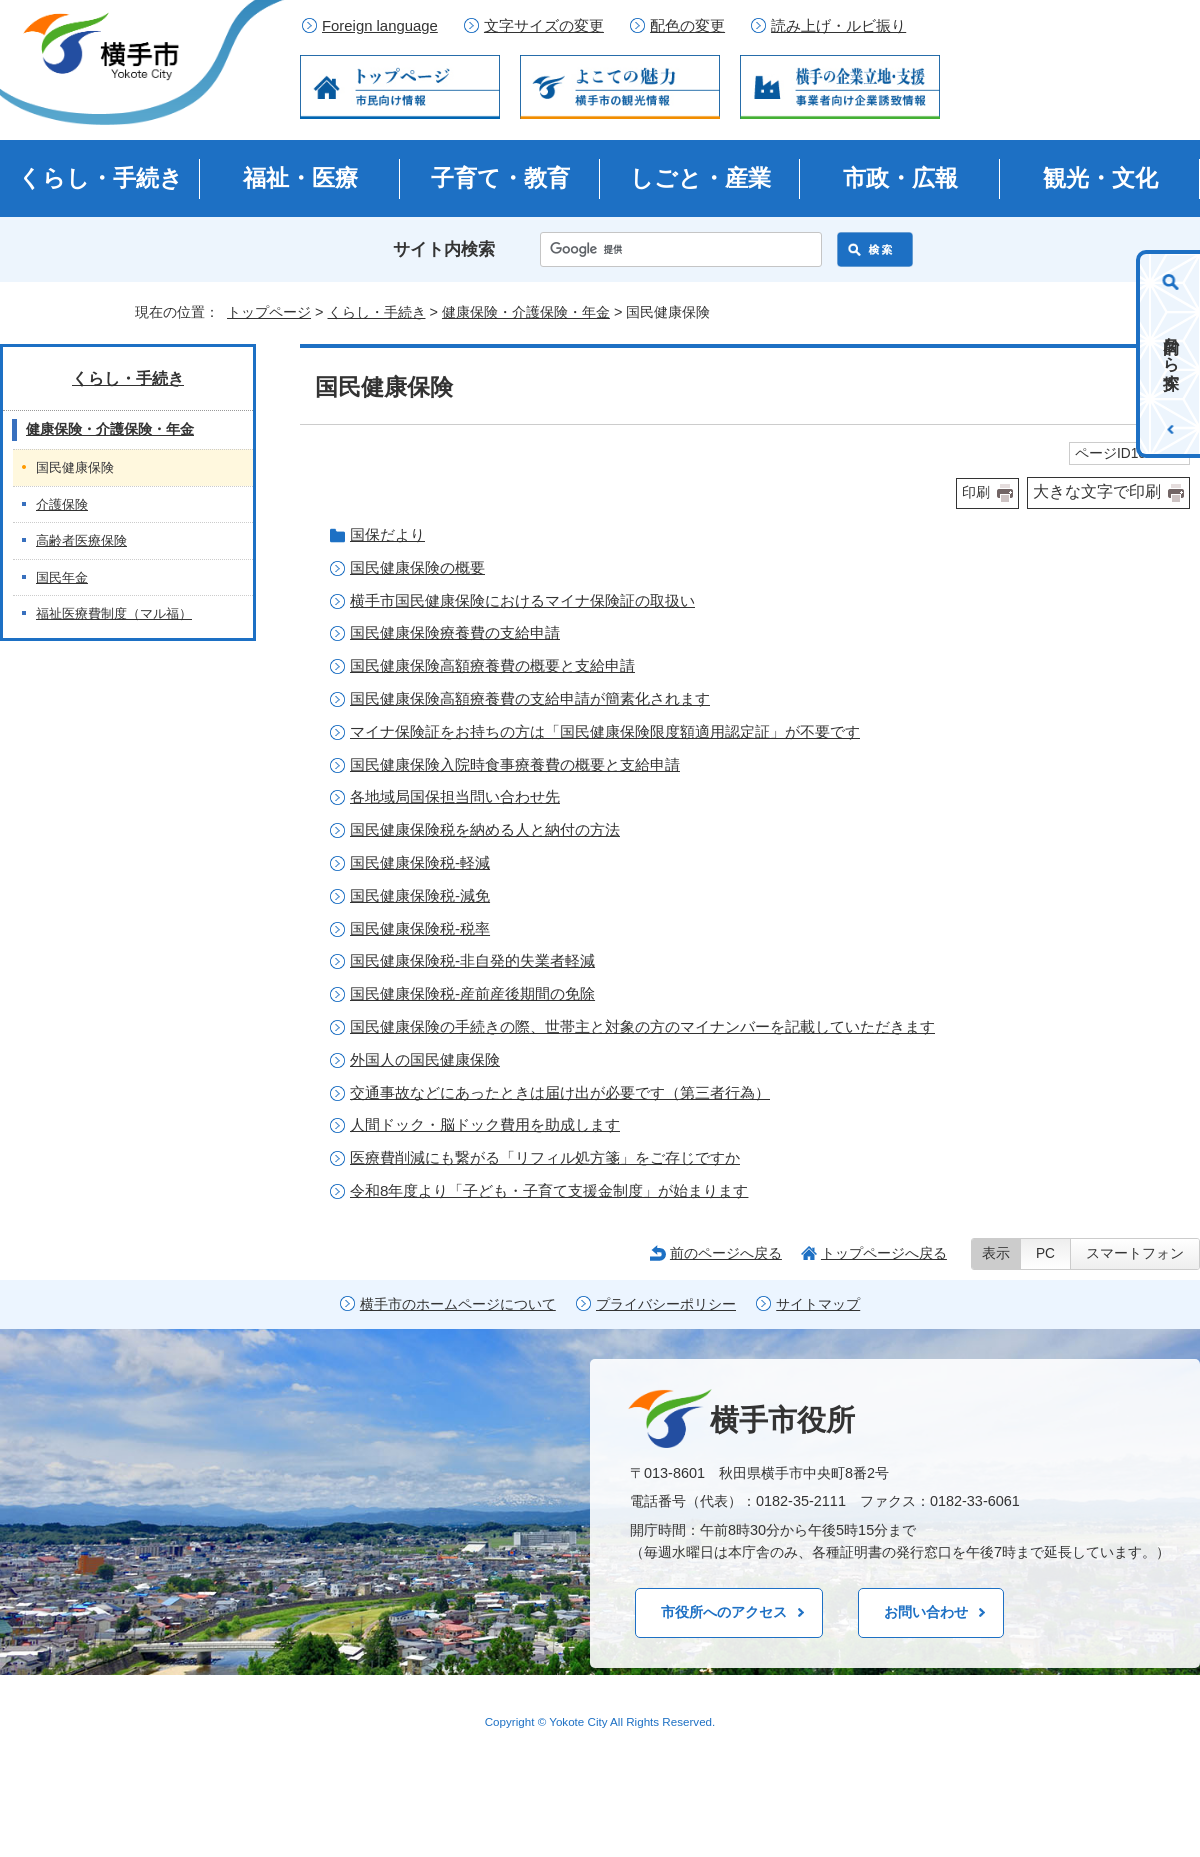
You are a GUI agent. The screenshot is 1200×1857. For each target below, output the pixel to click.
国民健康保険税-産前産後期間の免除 (472, 993)
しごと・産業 (700, 178)
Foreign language (380, 26)
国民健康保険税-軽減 (420, 862)
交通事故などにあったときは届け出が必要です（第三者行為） (560, 1092)
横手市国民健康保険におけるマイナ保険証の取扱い (522, 600)
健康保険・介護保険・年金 (526, 312)
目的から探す (1171, 354)
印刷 (976, 492)
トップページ (269, 312)
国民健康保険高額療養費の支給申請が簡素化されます (530, 698)
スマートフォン (1135, 1253)
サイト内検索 (444, 249)
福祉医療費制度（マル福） (114, 613)
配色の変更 (687, 26)
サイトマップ (818, 1304)
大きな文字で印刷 (1097, 491)
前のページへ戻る (726, 1253)
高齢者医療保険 (81, 540)
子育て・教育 (500, 178)
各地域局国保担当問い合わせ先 (455, 796)
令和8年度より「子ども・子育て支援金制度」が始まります (549, 1190)
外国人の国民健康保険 (425, 1059)
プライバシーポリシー (666, 1304)
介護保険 (62, 504)
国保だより (387, 534)
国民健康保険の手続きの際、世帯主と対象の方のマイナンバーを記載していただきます (642, 1026)
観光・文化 (1100, 178)
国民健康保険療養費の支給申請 (455, 632)
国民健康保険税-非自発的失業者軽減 (472, 960)
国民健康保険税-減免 (420, 895)
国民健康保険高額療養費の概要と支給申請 (492, 665)
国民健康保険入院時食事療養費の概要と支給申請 (515, 764)
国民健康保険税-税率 (420, 928)
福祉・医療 (300, 178)
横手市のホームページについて (458, 1304)
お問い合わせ (926, 1612)
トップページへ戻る (884, 1253)
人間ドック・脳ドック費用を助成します (485, 1124)
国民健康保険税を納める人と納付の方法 (485, 829)
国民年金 (62, 577)
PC (1045, 1253)
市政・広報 (900, 178)
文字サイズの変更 (544, 26)
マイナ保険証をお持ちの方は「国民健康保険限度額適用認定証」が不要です (605, 731)
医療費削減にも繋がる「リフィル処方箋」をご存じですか (545, 1157)
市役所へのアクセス (724, 1612)
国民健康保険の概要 (417, 567)
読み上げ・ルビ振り (838, 26)
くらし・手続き (100, 178)
